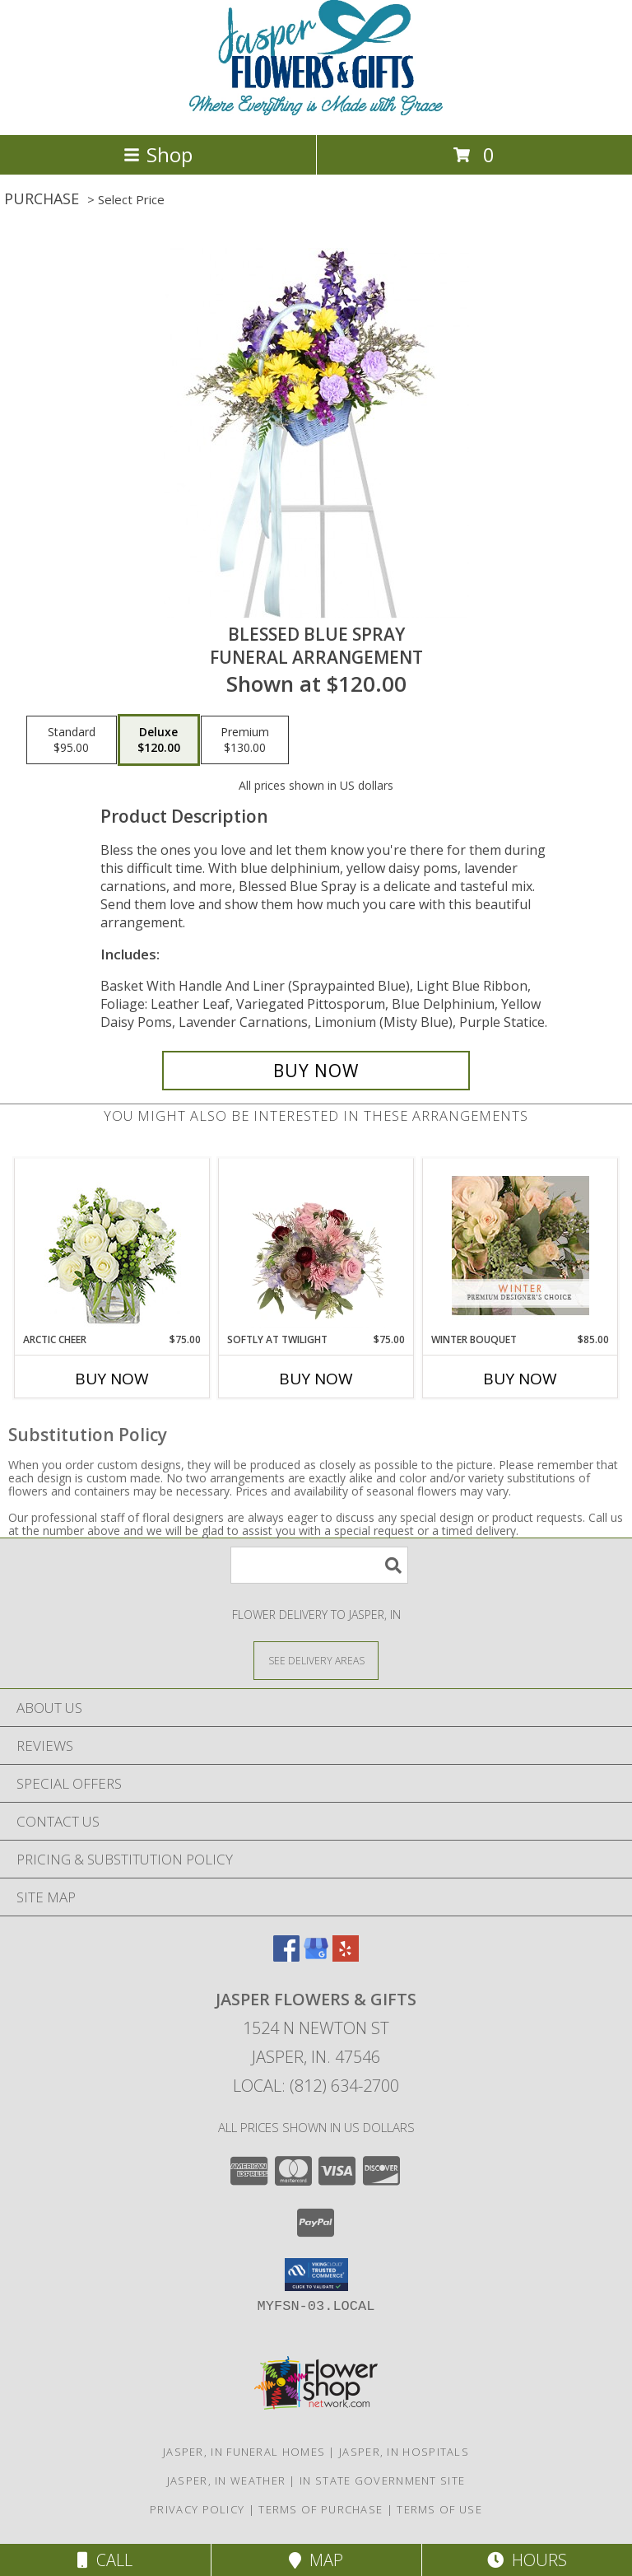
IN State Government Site (382, 2480)
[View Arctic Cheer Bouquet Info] (112, 1245)
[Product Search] (319, 1565)
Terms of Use (439, 2509)
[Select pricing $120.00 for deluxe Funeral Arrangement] (159, 740)
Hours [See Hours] (527, 2560)
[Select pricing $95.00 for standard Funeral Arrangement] (71, 740)
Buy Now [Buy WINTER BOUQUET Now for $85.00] (520, 1378)
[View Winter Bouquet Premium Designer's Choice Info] (520, 1245)
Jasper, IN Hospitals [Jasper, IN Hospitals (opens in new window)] (404, 2451)
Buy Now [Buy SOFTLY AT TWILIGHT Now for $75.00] (316, 1378)
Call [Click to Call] (104, 2560)
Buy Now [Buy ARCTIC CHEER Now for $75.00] (112, 1378)
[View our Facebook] (286, 1956)
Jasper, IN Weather (226, 2480)
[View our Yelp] (345, 1956)
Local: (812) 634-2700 (316, 2085)
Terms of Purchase (320, 2509)
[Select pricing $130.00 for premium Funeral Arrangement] (245, 740)
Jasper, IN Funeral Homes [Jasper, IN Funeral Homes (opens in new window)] (244, 2451)
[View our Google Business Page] (316, 1956)
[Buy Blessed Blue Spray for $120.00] (316, 1070)
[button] (316, 2274)
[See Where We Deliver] (316, 1660)
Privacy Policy (197, 2509)
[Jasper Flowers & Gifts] (316, 111)
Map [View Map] (316, 2560)
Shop (158, 154)
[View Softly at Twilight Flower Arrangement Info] (316, 1245)
